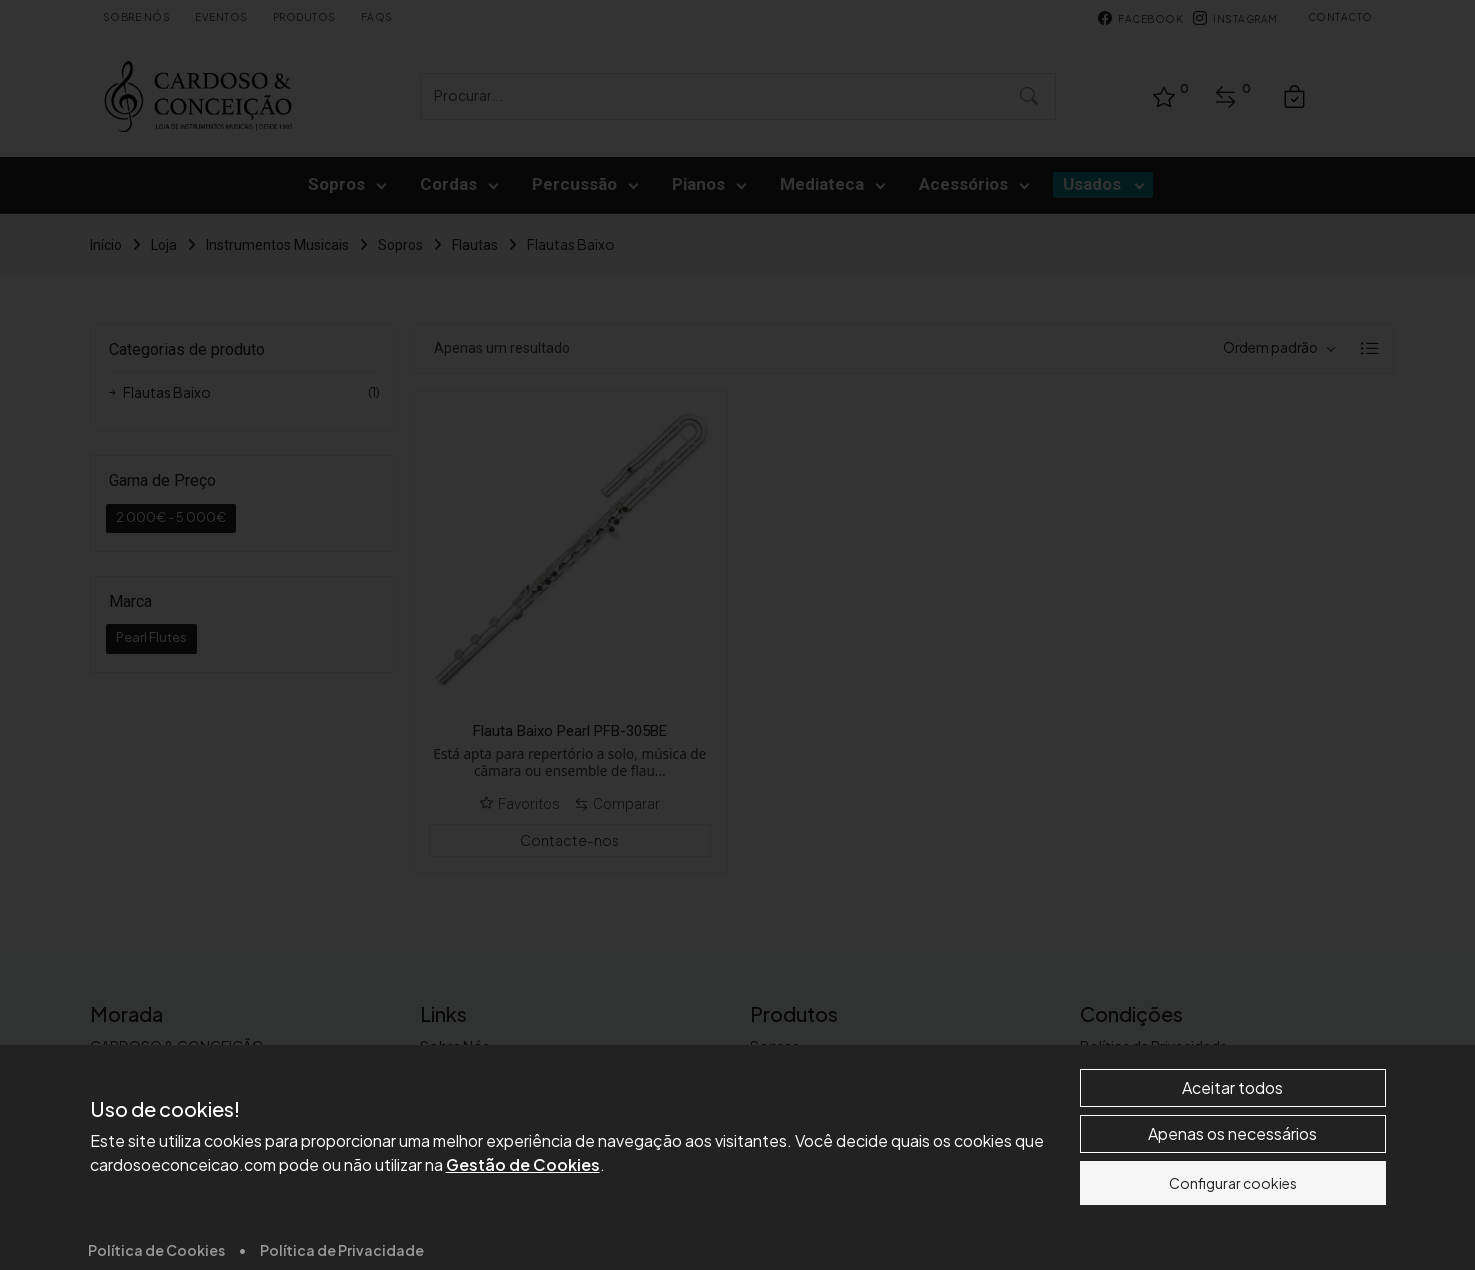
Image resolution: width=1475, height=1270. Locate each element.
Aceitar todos (1232, 1241)
